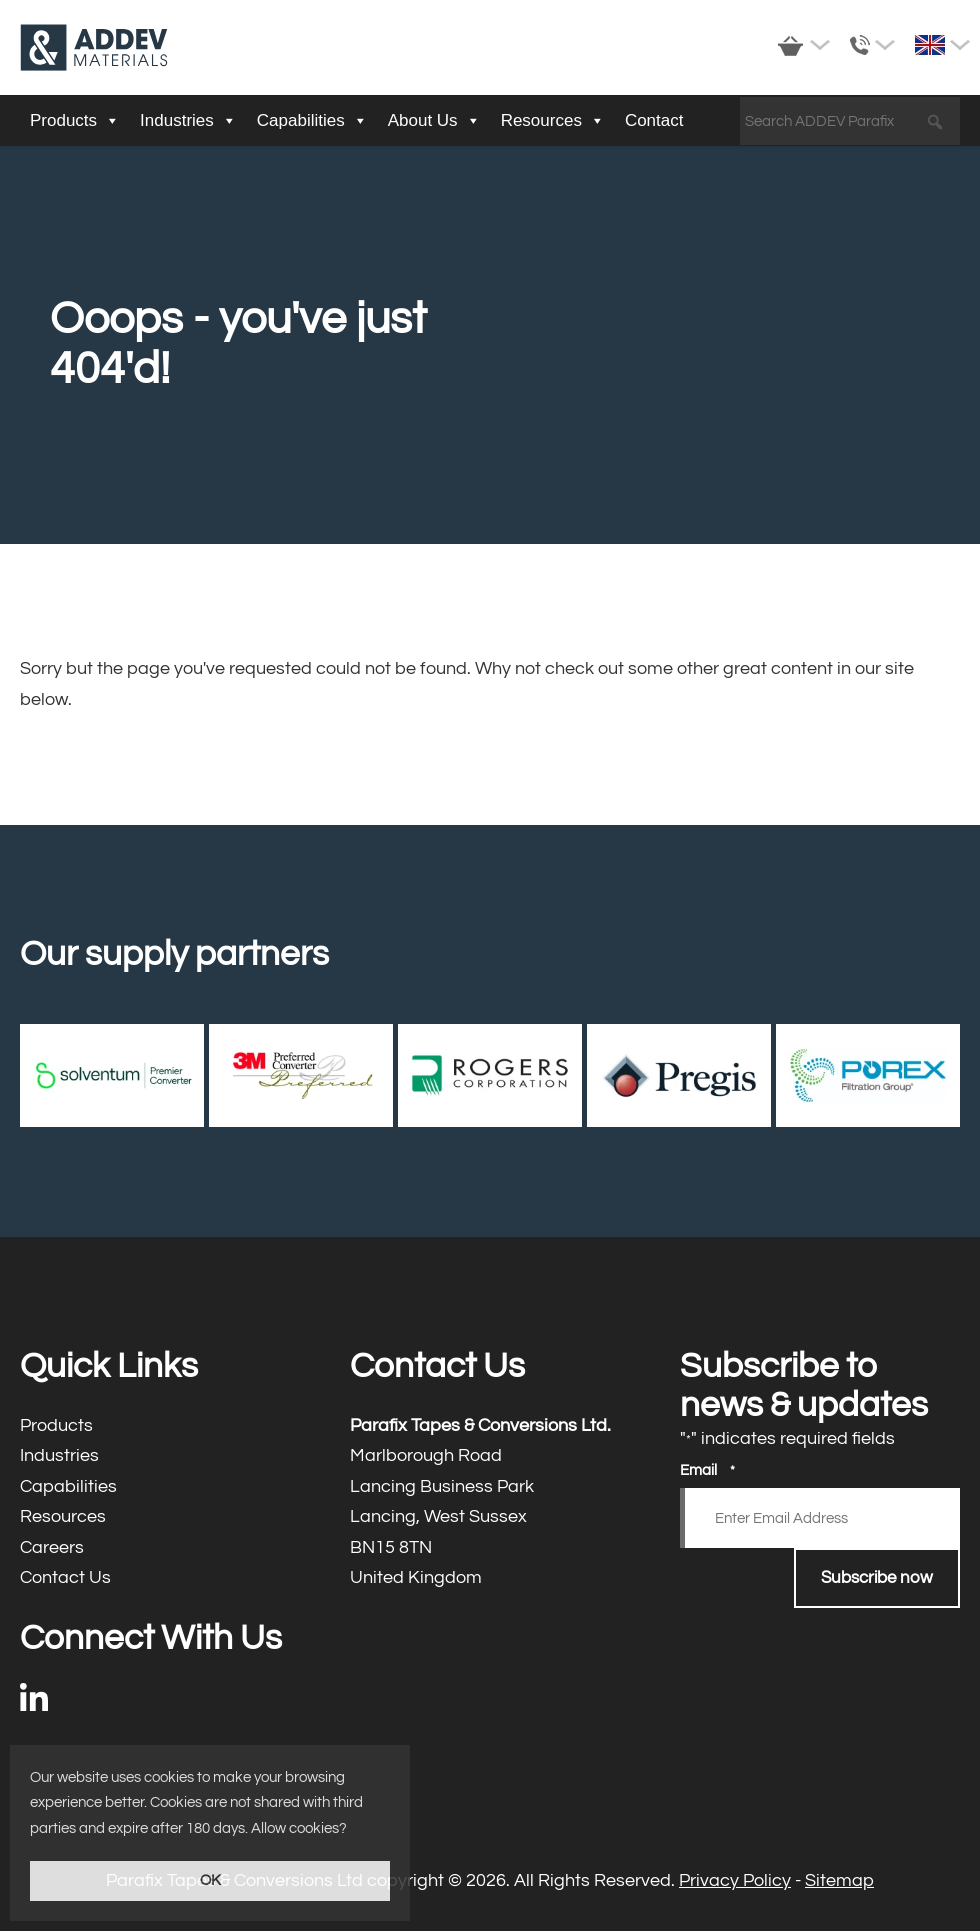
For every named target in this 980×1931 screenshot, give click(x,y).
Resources (553, 121)
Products (75, 121)
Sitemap (839, 1880)
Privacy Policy (735, 1880)
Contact (654, 120)
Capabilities (312, 121)
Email (707, 1471)
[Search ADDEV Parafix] (850, 122)
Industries (188, 121)
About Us (434, 121)
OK (210, 1880)
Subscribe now (877, 1578)
